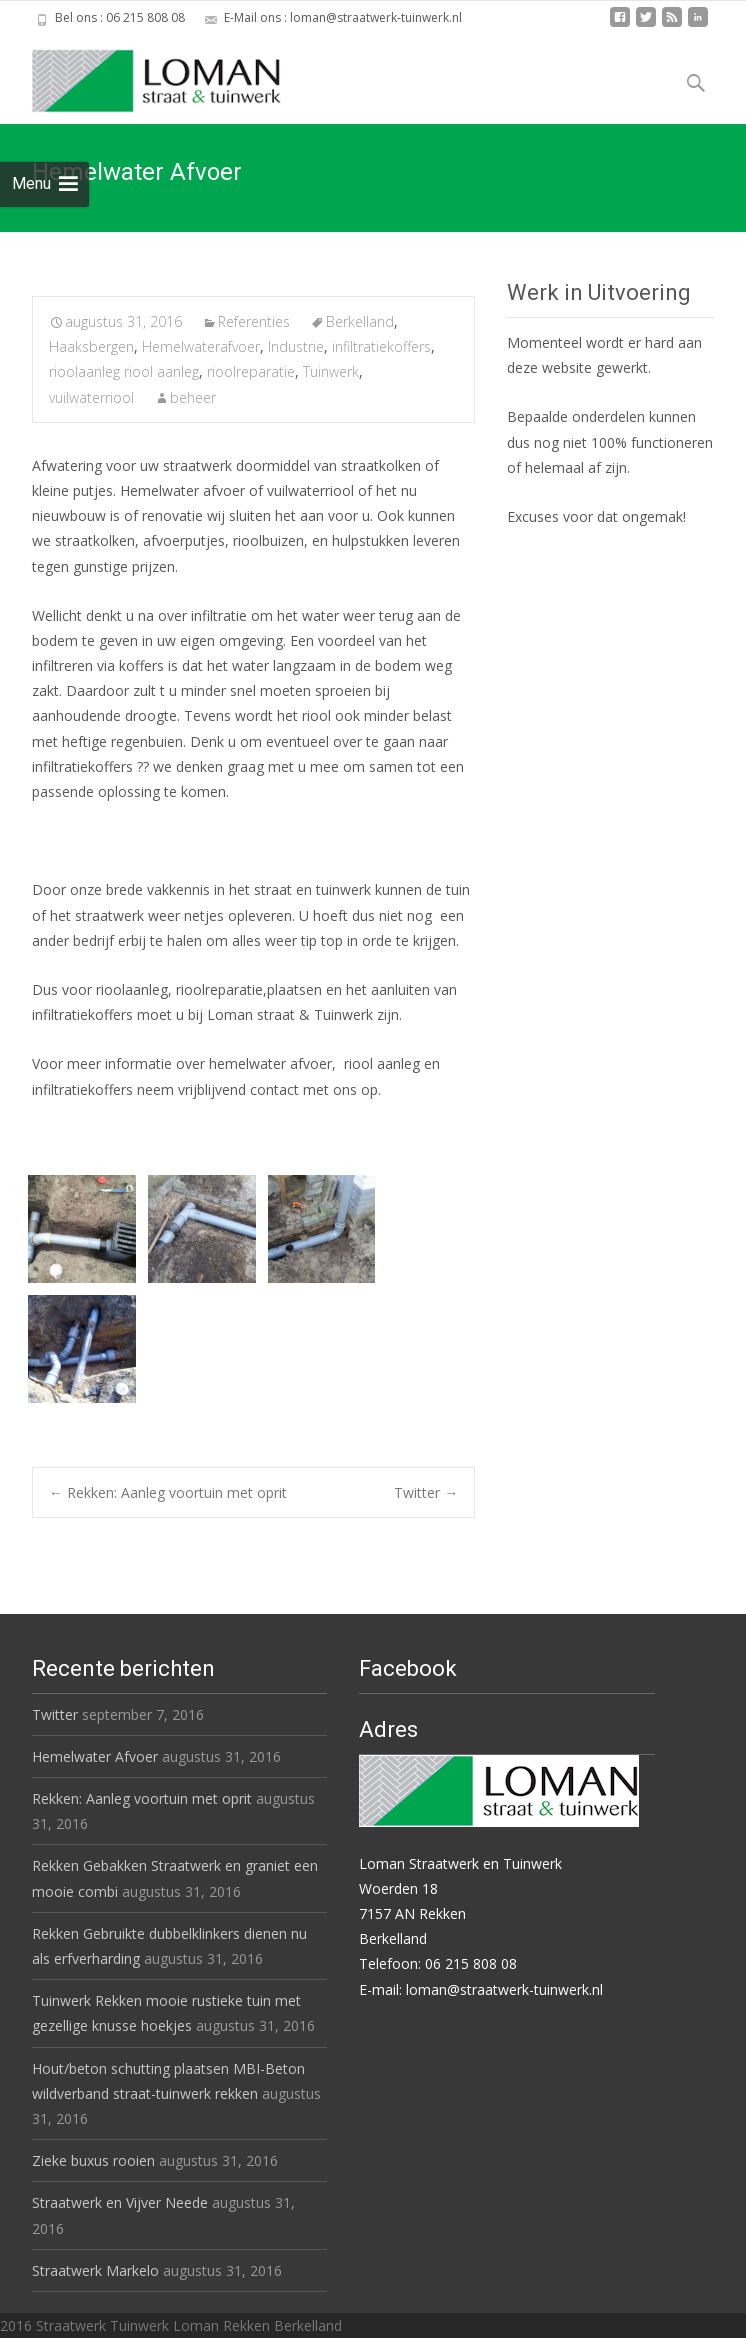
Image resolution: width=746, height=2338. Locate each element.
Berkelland (360, 321)
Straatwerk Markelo (95, 2270)
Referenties (254, 321)
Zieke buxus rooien (93, 2160)
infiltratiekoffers (381, 346)
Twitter (426, 1492)
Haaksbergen (91, 346)
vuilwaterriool (91, 397)
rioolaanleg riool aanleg (124, 371)
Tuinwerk (331, 371)
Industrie (296, 346)
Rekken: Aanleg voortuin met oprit (168, 1492)
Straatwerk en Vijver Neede (120, 2202)
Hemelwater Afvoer (95, 1756)
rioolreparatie (251, 371)
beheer (193, 397)
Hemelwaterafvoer (201, 346)
